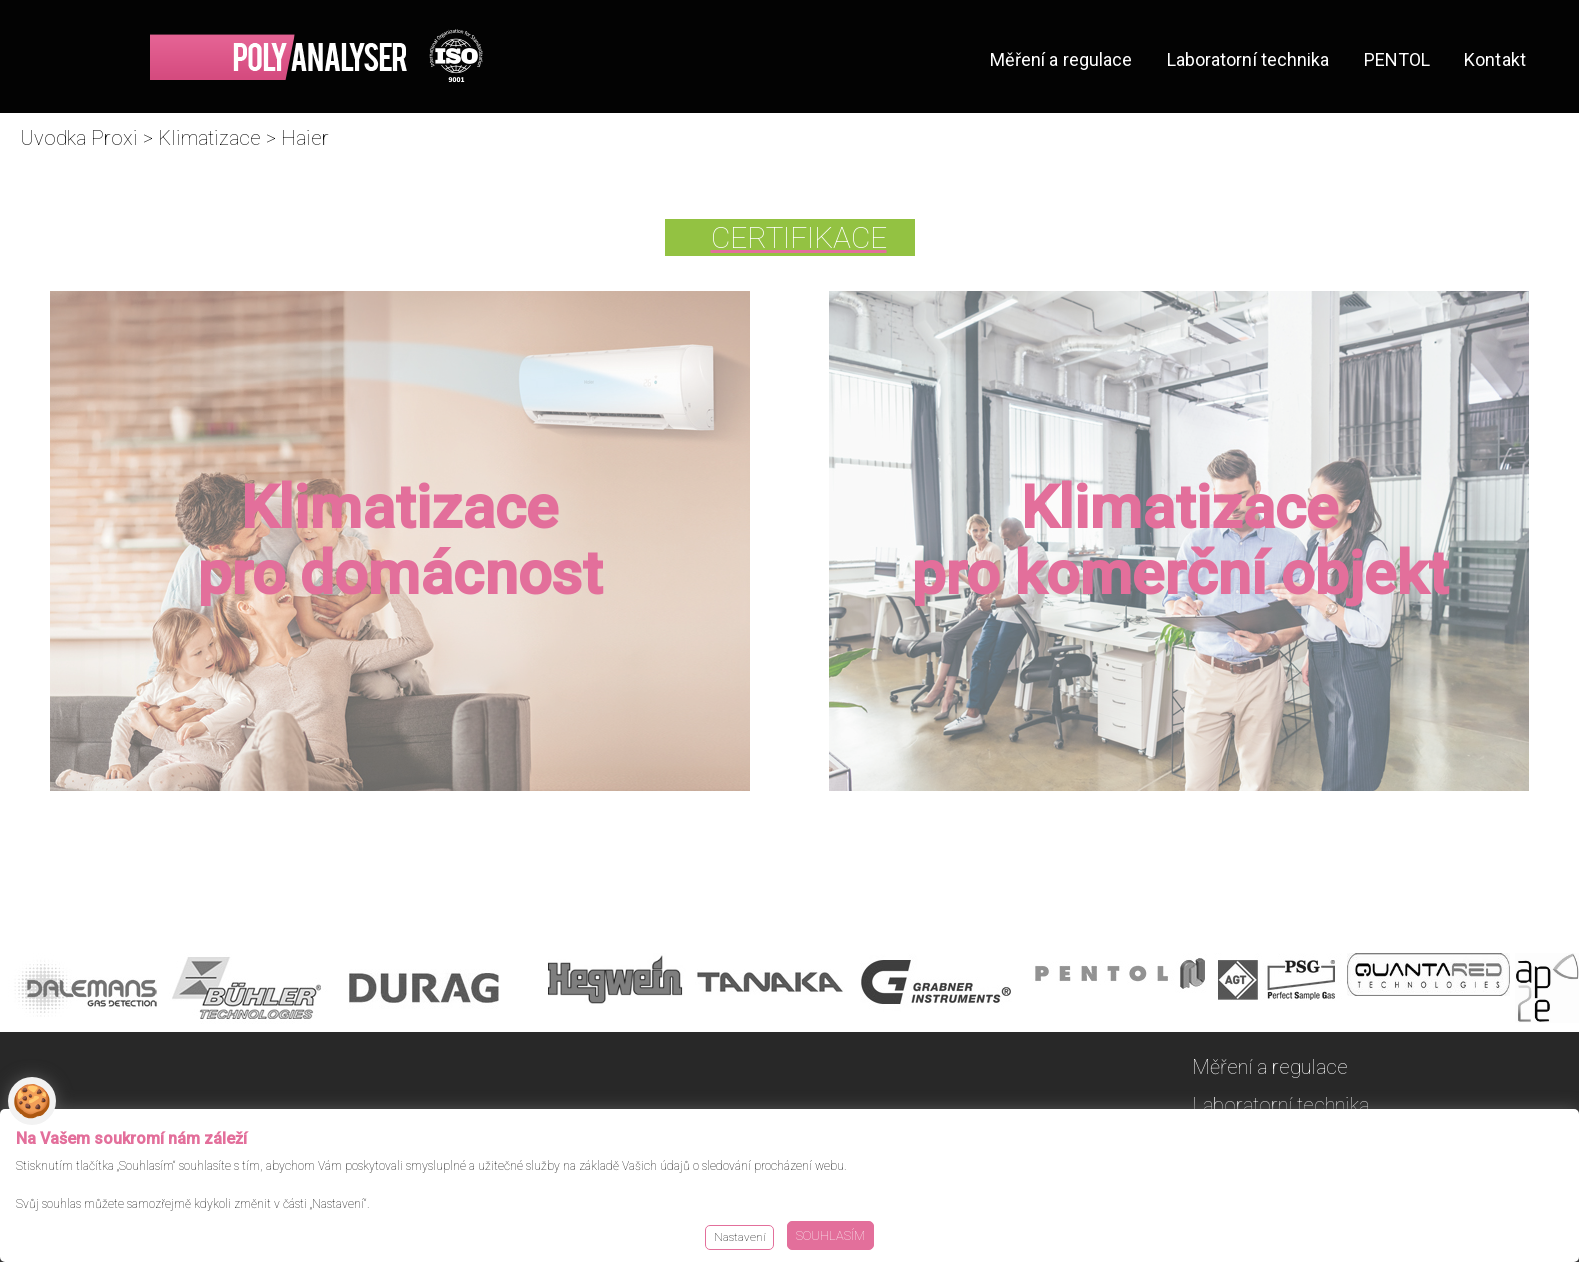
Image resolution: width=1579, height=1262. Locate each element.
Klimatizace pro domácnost (399, 540)
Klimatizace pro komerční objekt (1179, 540)
